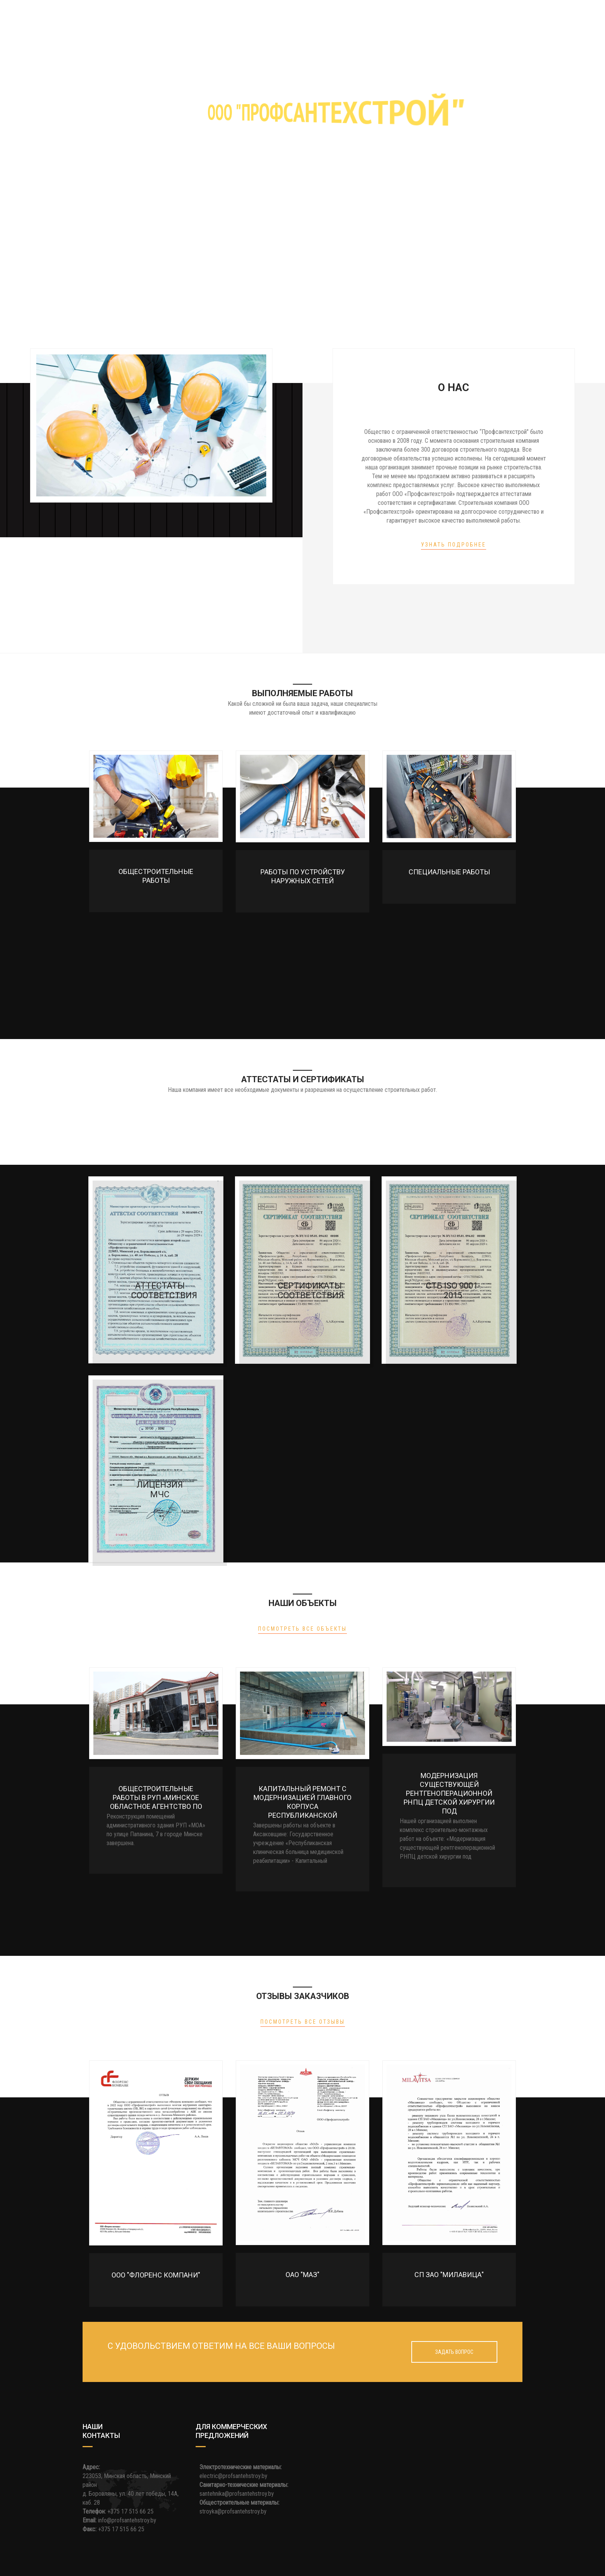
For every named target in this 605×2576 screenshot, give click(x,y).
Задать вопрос (454, 2352)
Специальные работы (449, 872)
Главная (100, 17)
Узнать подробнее (453, 545)
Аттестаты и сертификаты (271, 17)
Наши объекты (345, 17)
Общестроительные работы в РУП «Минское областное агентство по (156, 1797)
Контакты (430, 17)
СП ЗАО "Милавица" (449, 2275)
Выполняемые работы (186, 17)
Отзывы (392, 17)
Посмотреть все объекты (302, 1629)
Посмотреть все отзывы (302, 2022)
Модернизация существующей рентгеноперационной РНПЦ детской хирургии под (449, 1793)
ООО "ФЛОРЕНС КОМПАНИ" (156, 2275)
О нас (132, 17)
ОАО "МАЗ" (302, 2275)
